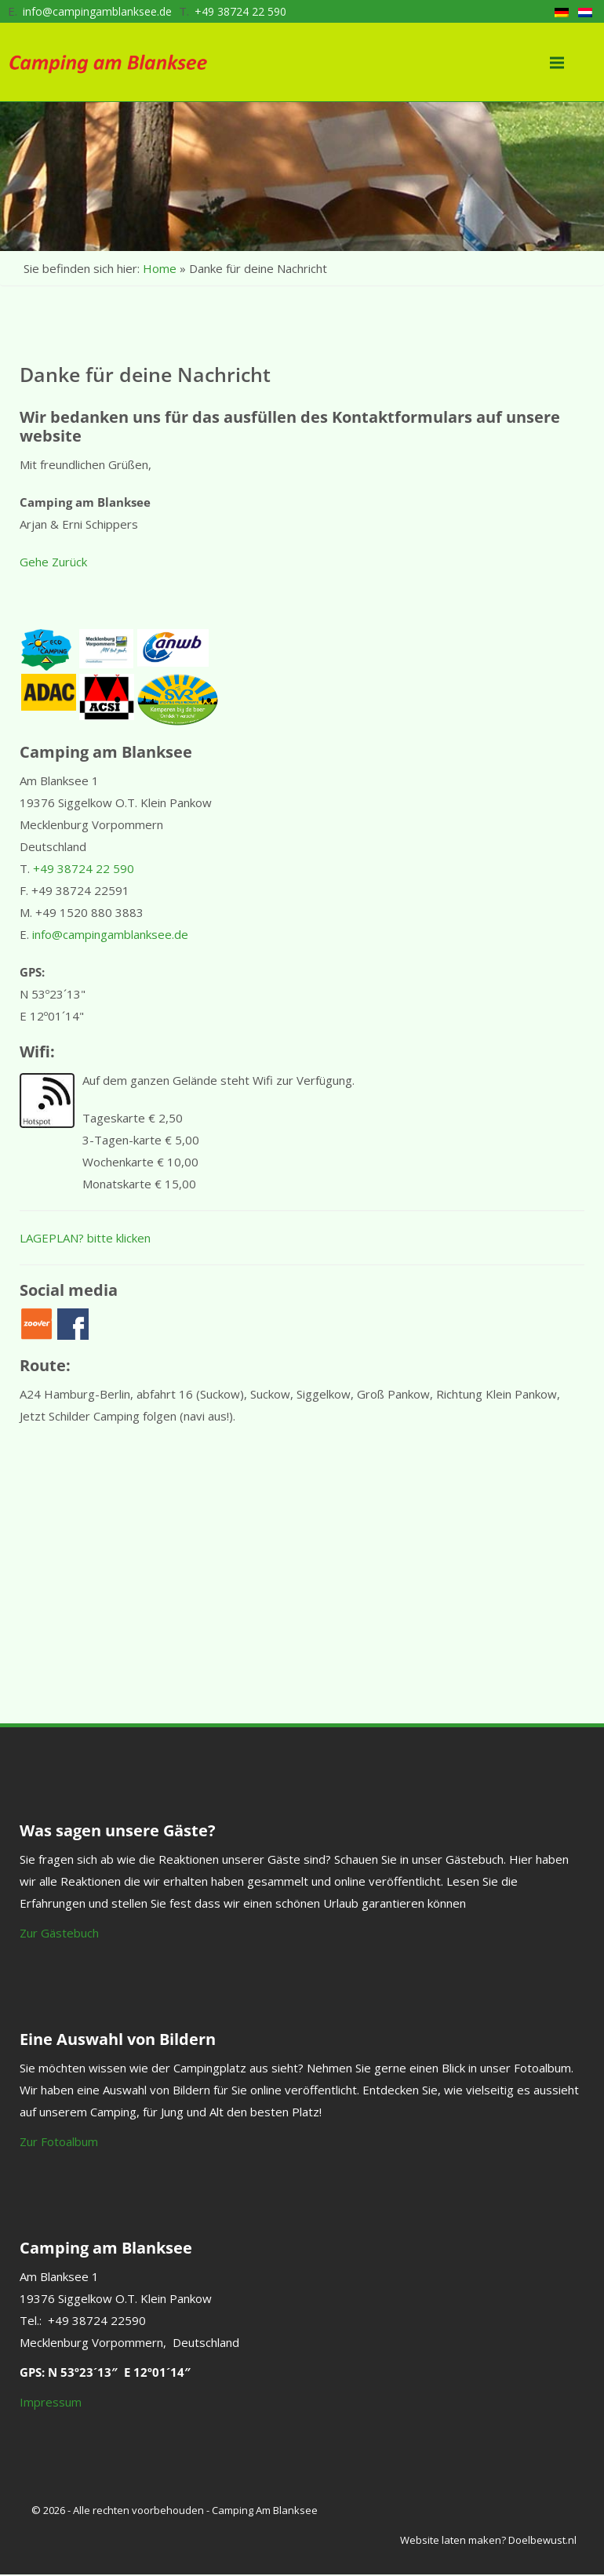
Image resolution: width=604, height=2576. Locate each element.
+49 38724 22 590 (240, 11)
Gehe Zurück (53, 561)
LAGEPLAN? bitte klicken (85, 1238)
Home (159, 268)
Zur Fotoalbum (59, 2141)
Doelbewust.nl (542, 2540)
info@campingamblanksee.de (97, 11)
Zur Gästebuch (59, 1933)
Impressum (51, 2402)
